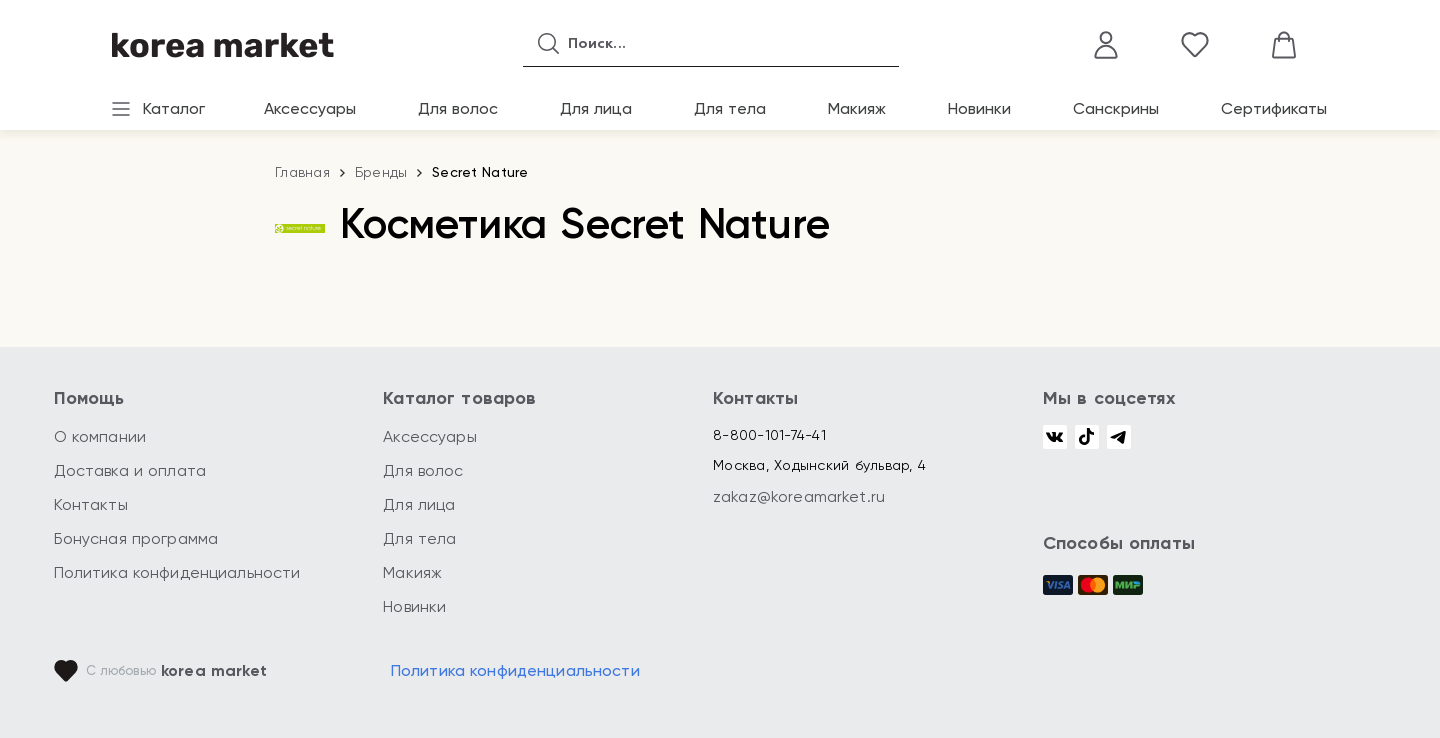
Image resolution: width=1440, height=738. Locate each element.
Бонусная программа (136, 538)
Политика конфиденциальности (177, 572)
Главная (302, 172)
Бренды (381, 172)
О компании (100, 436)
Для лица (596, 108)
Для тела (730, 108)
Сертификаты (1274, 108)
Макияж (857, 108)
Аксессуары (310, 108)
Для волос (458, 108)
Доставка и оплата (130, 470)
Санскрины (1116, 108)
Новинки (979, 108)
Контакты (91, 504)
